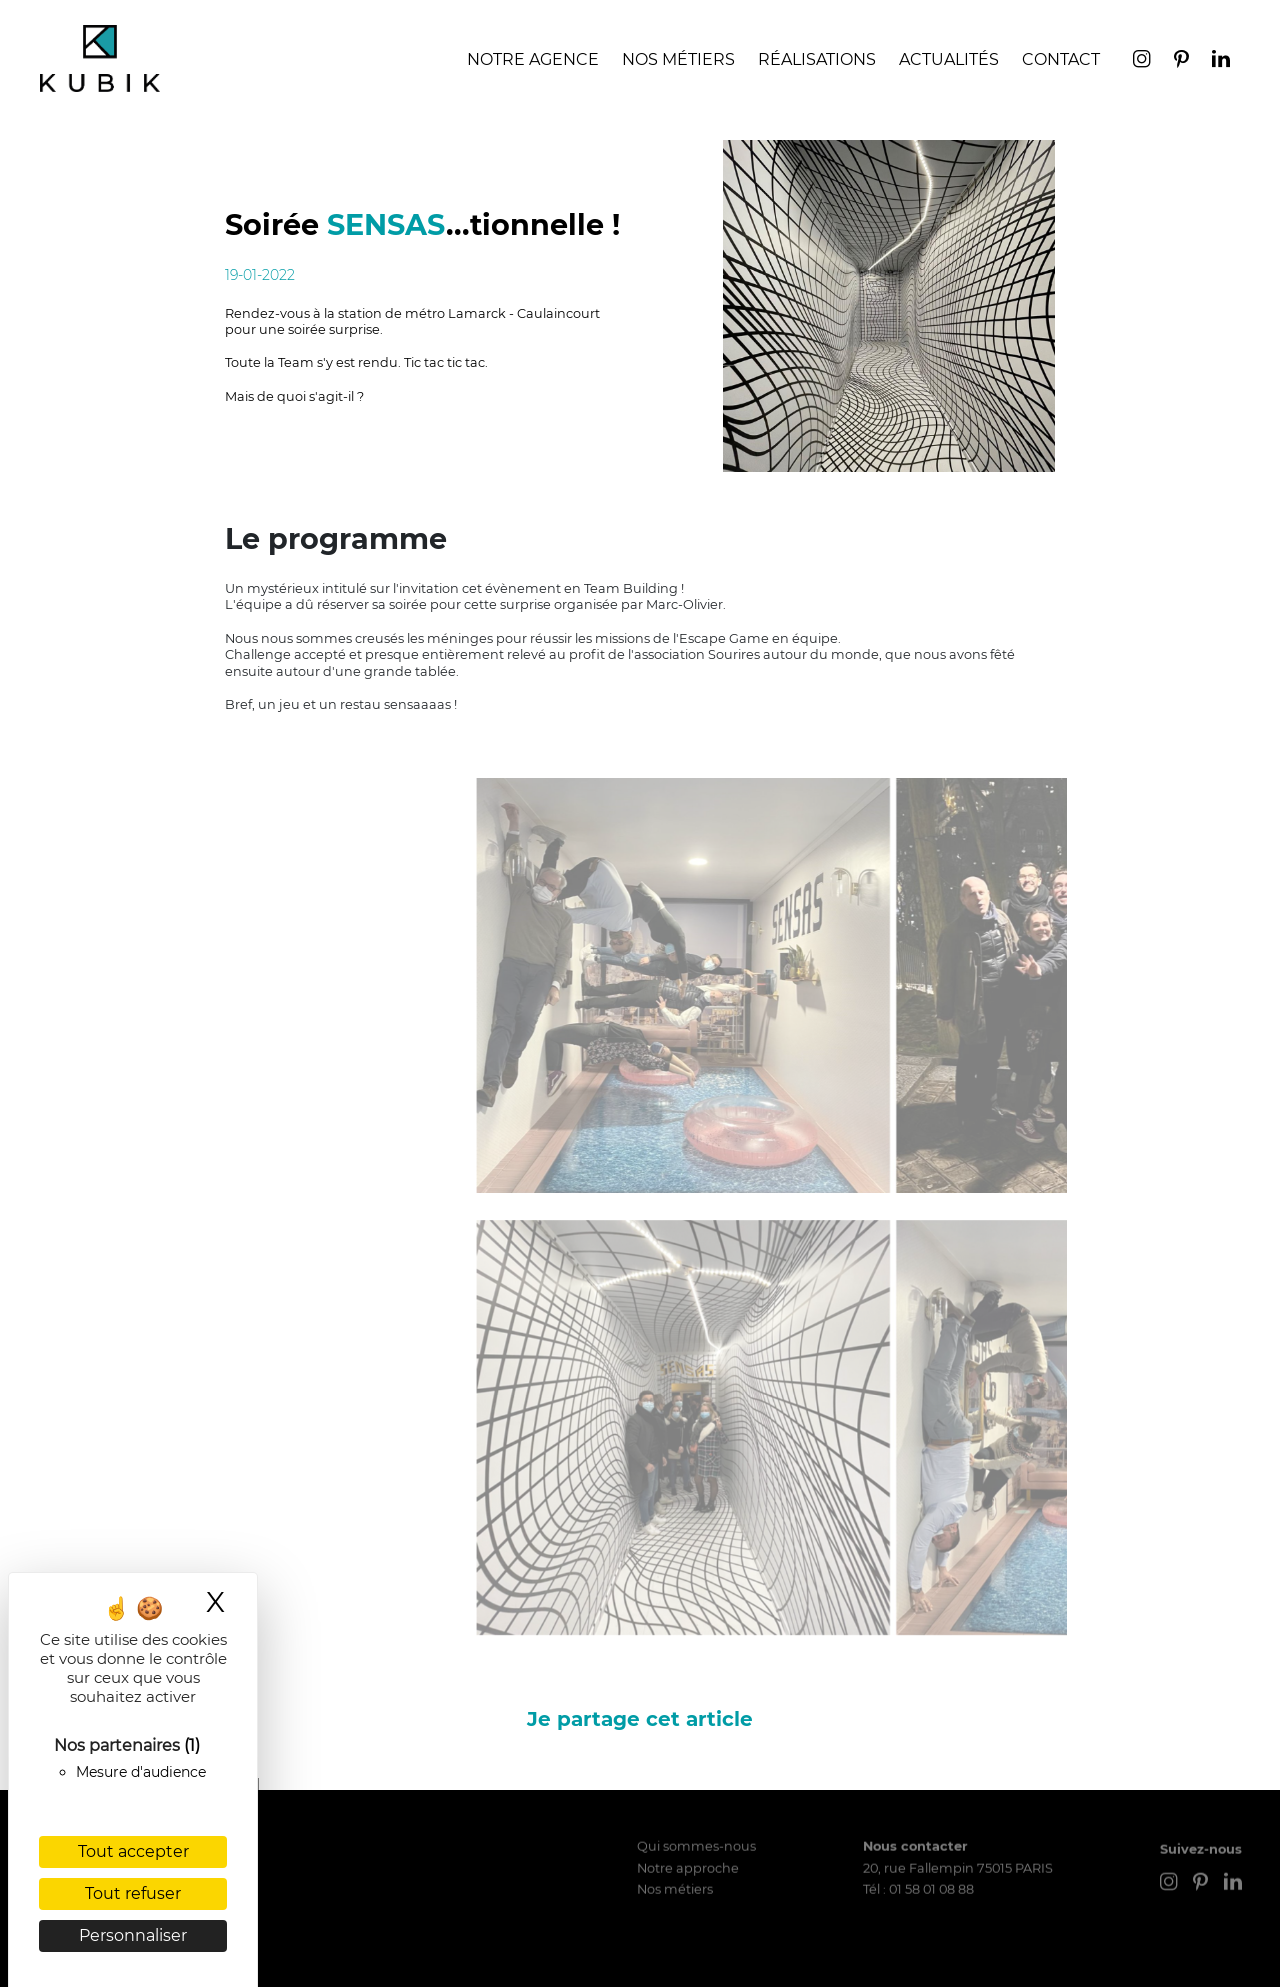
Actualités (949, 59)
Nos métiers (675, 1840)
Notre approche (688, 1819)
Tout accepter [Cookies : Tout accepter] (133, 1851)
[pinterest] (1183, 63)
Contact (1061, 59)
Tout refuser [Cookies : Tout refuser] (133, 1893)
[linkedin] (1221, 63)
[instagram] (1143, 63)
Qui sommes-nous (696, 1797)
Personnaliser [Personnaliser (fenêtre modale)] (133, 1935)
